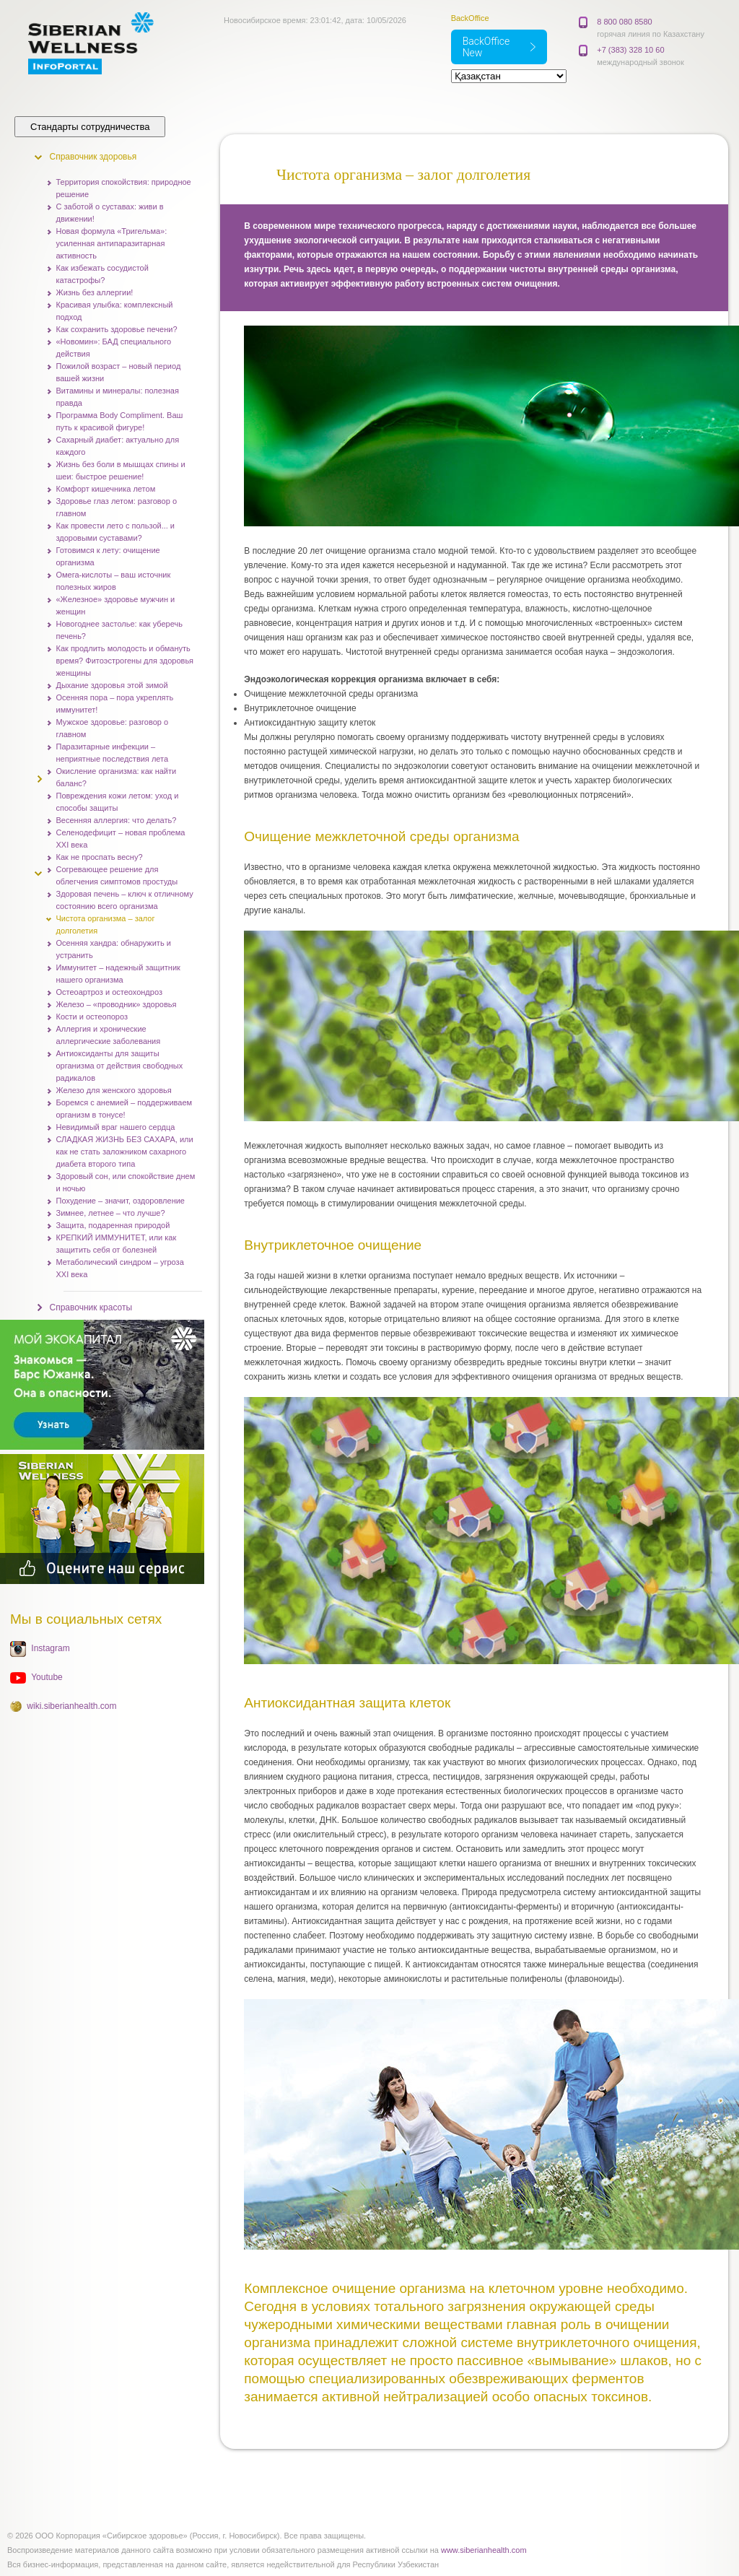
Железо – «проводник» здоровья (116, 1004)
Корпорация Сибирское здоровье (106, 43)
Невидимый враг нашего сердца (115, 1127)
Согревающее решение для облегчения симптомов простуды (117, 875)
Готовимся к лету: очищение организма (108, 556)
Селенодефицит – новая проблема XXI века (120, 838)
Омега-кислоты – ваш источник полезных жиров (113, 580)
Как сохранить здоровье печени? (117, 329)
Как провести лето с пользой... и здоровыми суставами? (115, 531)
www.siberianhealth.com (484, 2550)
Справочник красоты (91, 1307)
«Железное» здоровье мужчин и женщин (115, 605)
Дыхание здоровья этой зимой (112, 685)
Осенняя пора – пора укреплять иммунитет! (115, 703)
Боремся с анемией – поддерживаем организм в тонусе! (124, 1108)
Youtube (47, 1677)
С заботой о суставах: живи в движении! (110, 212)
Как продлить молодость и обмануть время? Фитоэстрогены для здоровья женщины (125, 660)
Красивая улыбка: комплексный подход (114, 310)
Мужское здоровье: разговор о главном (112, 728)
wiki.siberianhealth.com (71, 1706)
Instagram (50, 1648)
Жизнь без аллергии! (95, 292)
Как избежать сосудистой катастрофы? (102, 274)
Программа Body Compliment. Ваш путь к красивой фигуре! (119, 421)
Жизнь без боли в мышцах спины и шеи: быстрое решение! (120, 470)
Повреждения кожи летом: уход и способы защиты (117, 801)
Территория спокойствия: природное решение (123, 188)
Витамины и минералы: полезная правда (117, 396)
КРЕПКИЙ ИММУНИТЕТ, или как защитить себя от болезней (116, 1243)
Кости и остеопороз (92, 1016)
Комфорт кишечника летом (106, 488)
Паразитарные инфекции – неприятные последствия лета (112, 752)
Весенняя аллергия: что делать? (116, 820)
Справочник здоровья (93, 157)
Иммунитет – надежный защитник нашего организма (118, 973)
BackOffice (470, 18)
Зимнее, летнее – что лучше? (110, 1213)
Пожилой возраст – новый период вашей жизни (118, 372)
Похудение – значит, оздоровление (120, 1200)
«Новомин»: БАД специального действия (114, 347)
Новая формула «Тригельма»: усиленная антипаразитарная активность (111, 243)
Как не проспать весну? (99, 857)
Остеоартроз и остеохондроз (109, 992)
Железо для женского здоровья (114, 1090)
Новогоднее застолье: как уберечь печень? (119, 629)
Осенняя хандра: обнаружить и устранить (113, 949)
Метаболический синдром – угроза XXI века (120, 1268)
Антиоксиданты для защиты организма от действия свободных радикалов (119, 1065)
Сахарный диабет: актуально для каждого (118, 445)
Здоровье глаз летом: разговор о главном (117, 507)
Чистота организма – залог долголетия (105, 924)
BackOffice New (486, 46)
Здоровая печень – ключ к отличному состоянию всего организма (124, 899)
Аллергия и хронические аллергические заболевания (108, 1034)
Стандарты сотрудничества (89, 126)
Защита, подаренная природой (113, 1225)
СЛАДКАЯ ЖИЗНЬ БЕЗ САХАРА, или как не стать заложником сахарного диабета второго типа (124, 1151)
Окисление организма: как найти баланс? (116, 777)
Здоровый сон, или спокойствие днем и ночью (126, 1182)
